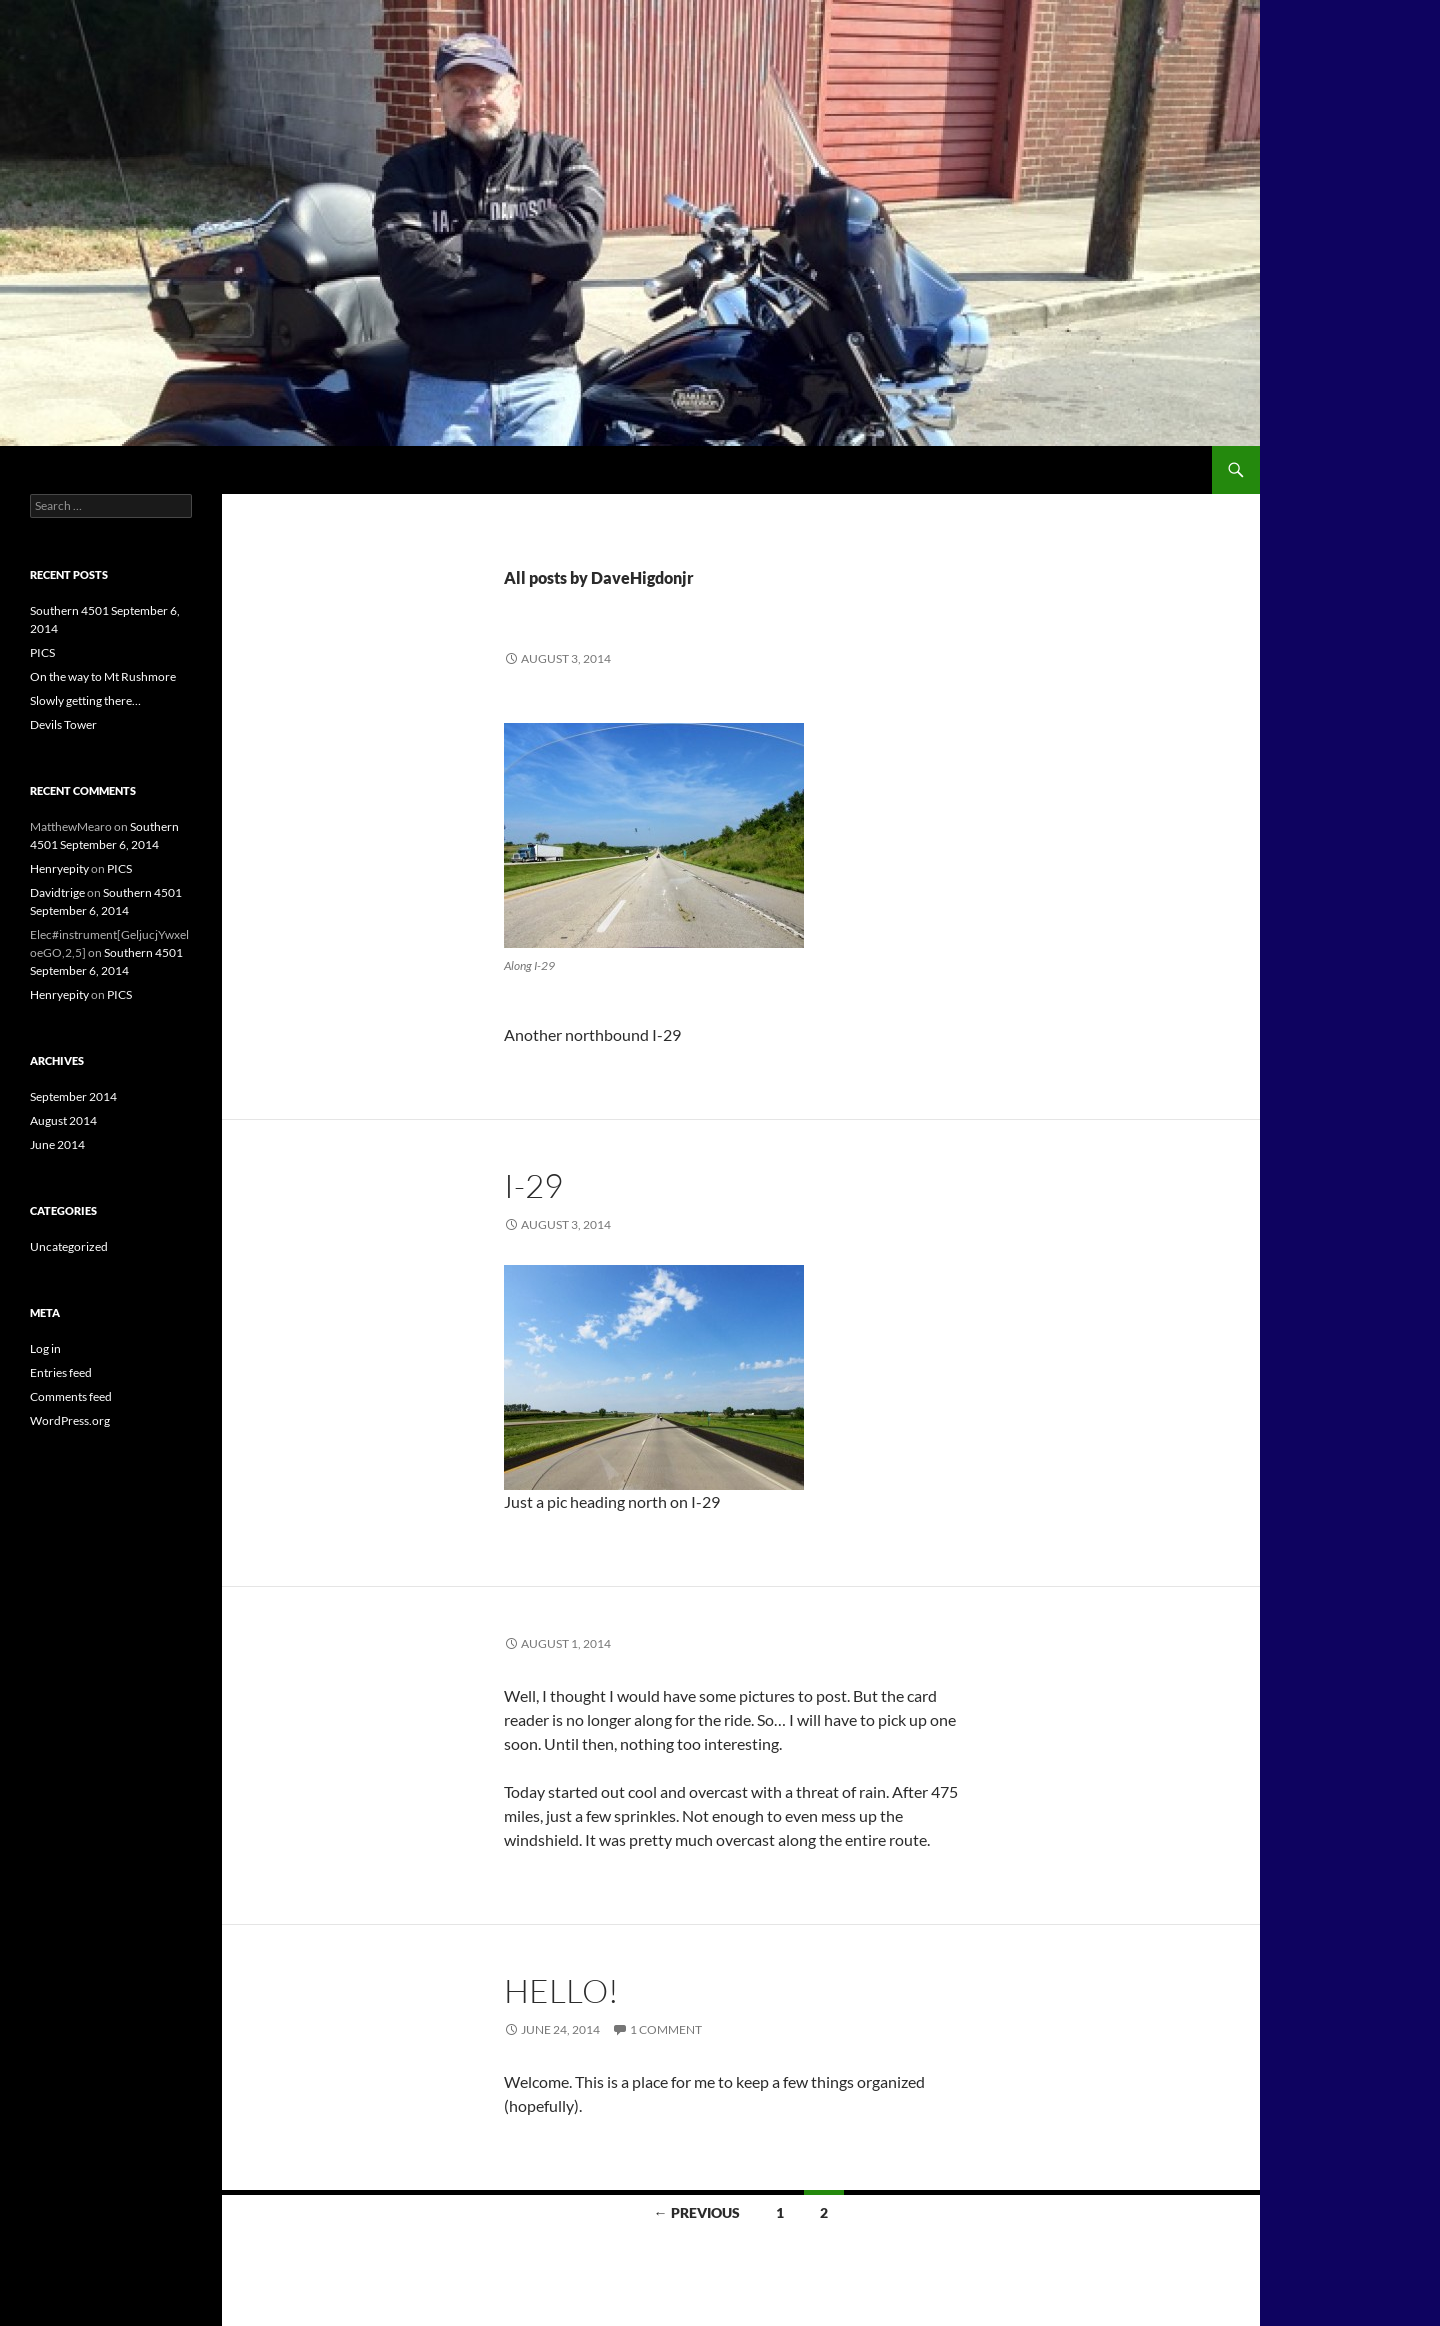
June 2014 (57, 1144)
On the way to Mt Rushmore (103, 676)
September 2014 (73, 1096)
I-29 (533, 1185)
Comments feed (71, 1396)
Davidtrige (57, 892)
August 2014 (63, 1120)
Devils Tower (63, 724)
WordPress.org (70, 1420)
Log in (45, 1348)
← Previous (697, 2212)
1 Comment (666, 2029)
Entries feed (61, 1372)
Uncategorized (69, 1246)
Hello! (561, 1990)
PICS (42, 652)
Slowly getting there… (85, 700)
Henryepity (59, 868)
